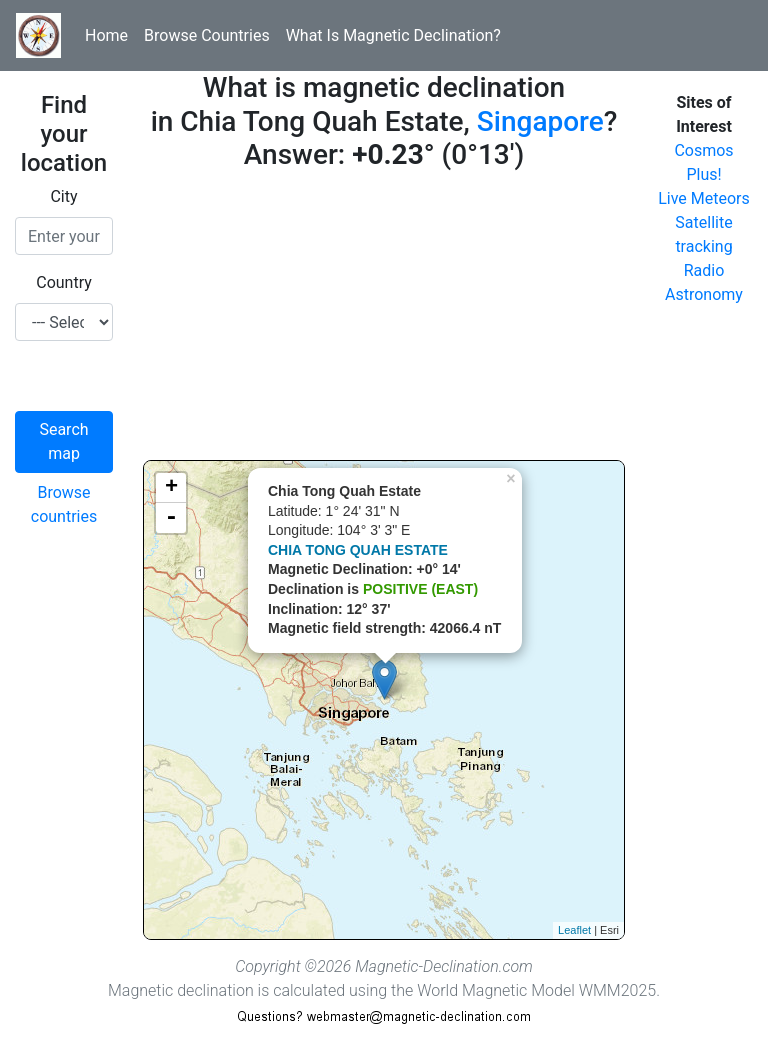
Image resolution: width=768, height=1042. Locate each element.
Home (106, 35)
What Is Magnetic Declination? (393, 35)
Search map (63, 441)
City (63, 196)
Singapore (540, 121)
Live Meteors (704, 198)
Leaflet (574, 930)
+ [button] (171, 488)
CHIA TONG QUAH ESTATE (358, 550)
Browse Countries (207, 35)
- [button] (171, 518)
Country (64, 282)
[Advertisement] (384, 320)
